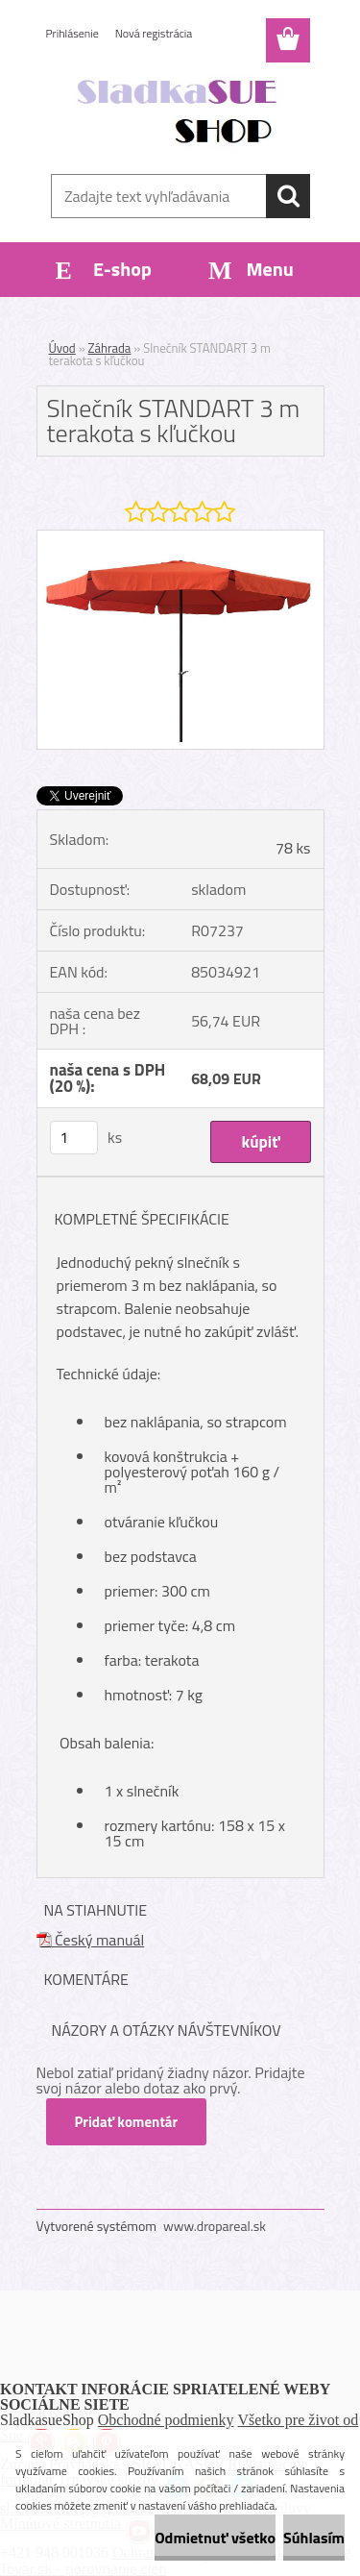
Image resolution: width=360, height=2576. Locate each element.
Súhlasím (314, 2537)
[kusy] (74, 1137)
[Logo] (180, 112)
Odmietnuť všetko (215, 2537)
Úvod (62, 348)
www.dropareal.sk (214, 2226)
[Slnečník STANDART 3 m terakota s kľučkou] (180, 538)
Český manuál (90, 1939)
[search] (288, 196)
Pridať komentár (127, 2122)
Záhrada (110, 348)
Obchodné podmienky (166, 2420)
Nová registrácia (154, 33)
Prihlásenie (72, 33)
